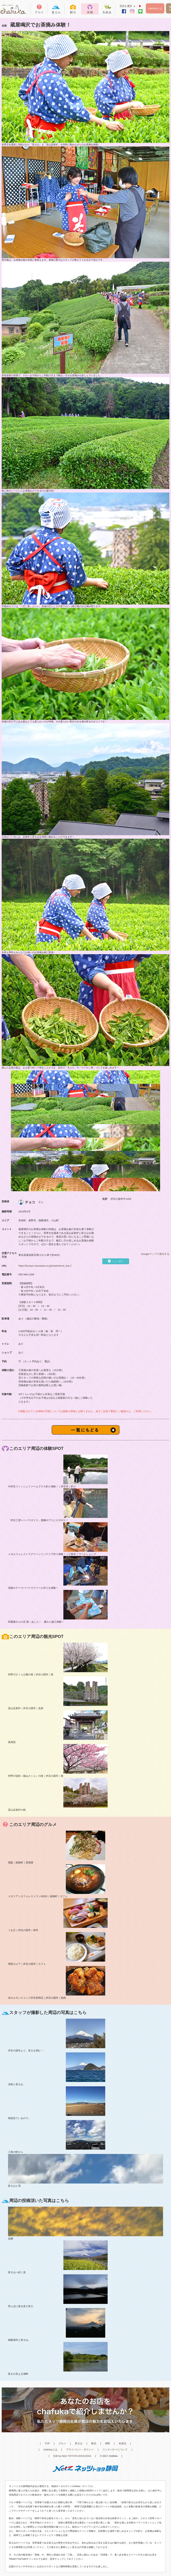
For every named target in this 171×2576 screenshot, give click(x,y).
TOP (47, 2443)
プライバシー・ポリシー (80, 2449)
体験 (107, 2443)
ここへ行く (116, 1261)
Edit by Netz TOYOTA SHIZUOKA (72, 2455)
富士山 (78, 2443)
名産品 (122, 2443)
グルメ (62, 2443)
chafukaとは (155, 8)
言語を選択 (128, 6)
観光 (93, 2443)
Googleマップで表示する (155, 1253)
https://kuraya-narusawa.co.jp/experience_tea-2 (44, 1265)
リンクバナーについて (115, 2449)
